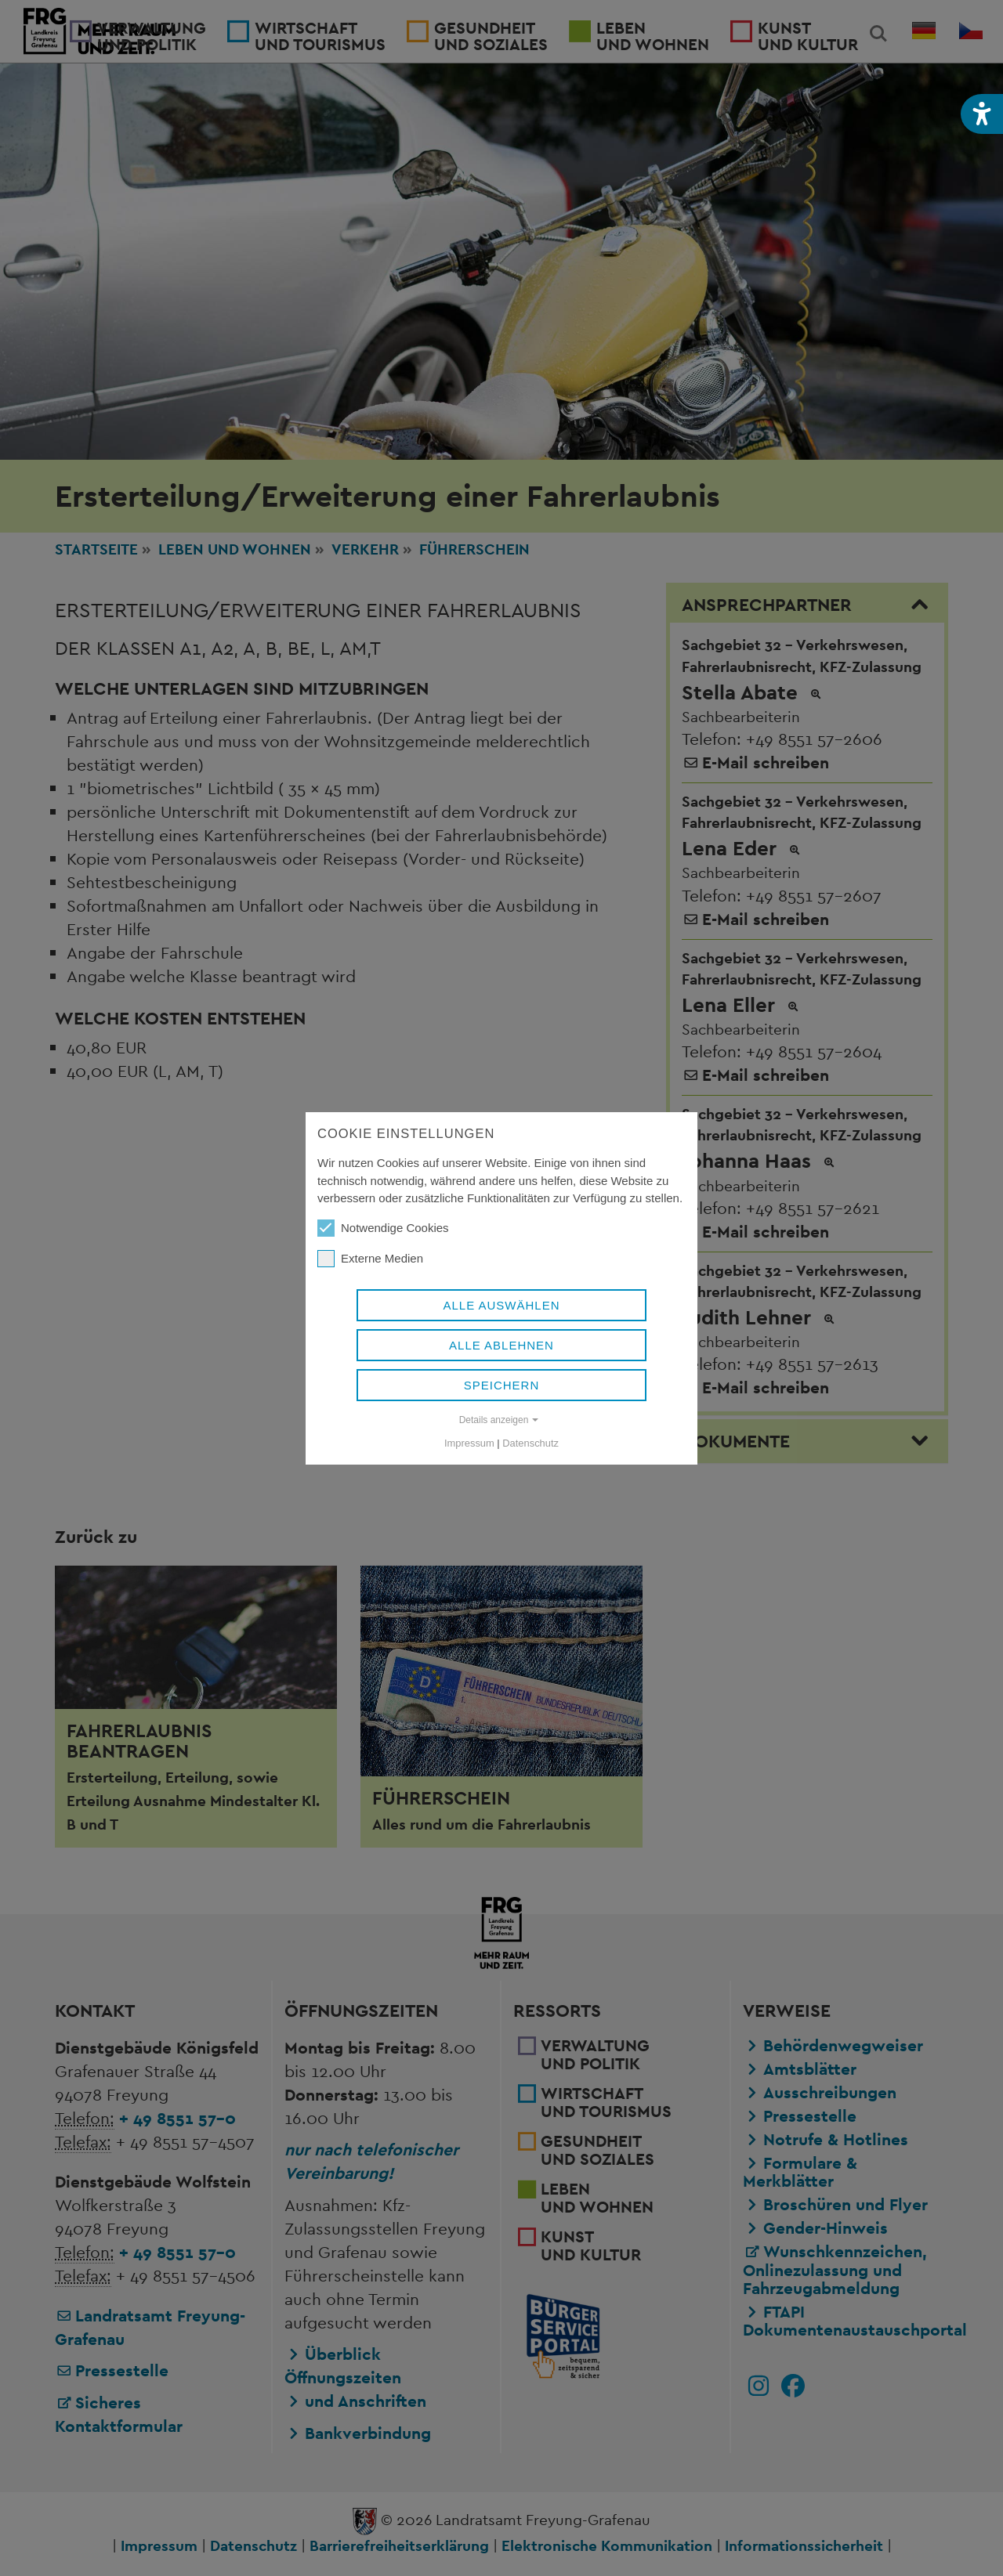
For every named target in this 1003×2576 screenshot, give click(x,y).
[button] (982, 114)
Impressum (469, 1443)
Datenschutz (530, 1443)
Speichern (502, 1385)
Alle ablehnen (501, 1345)
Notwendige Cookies (383, 1228)
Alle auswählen (501, 1305)
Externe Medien (370, 1258)
